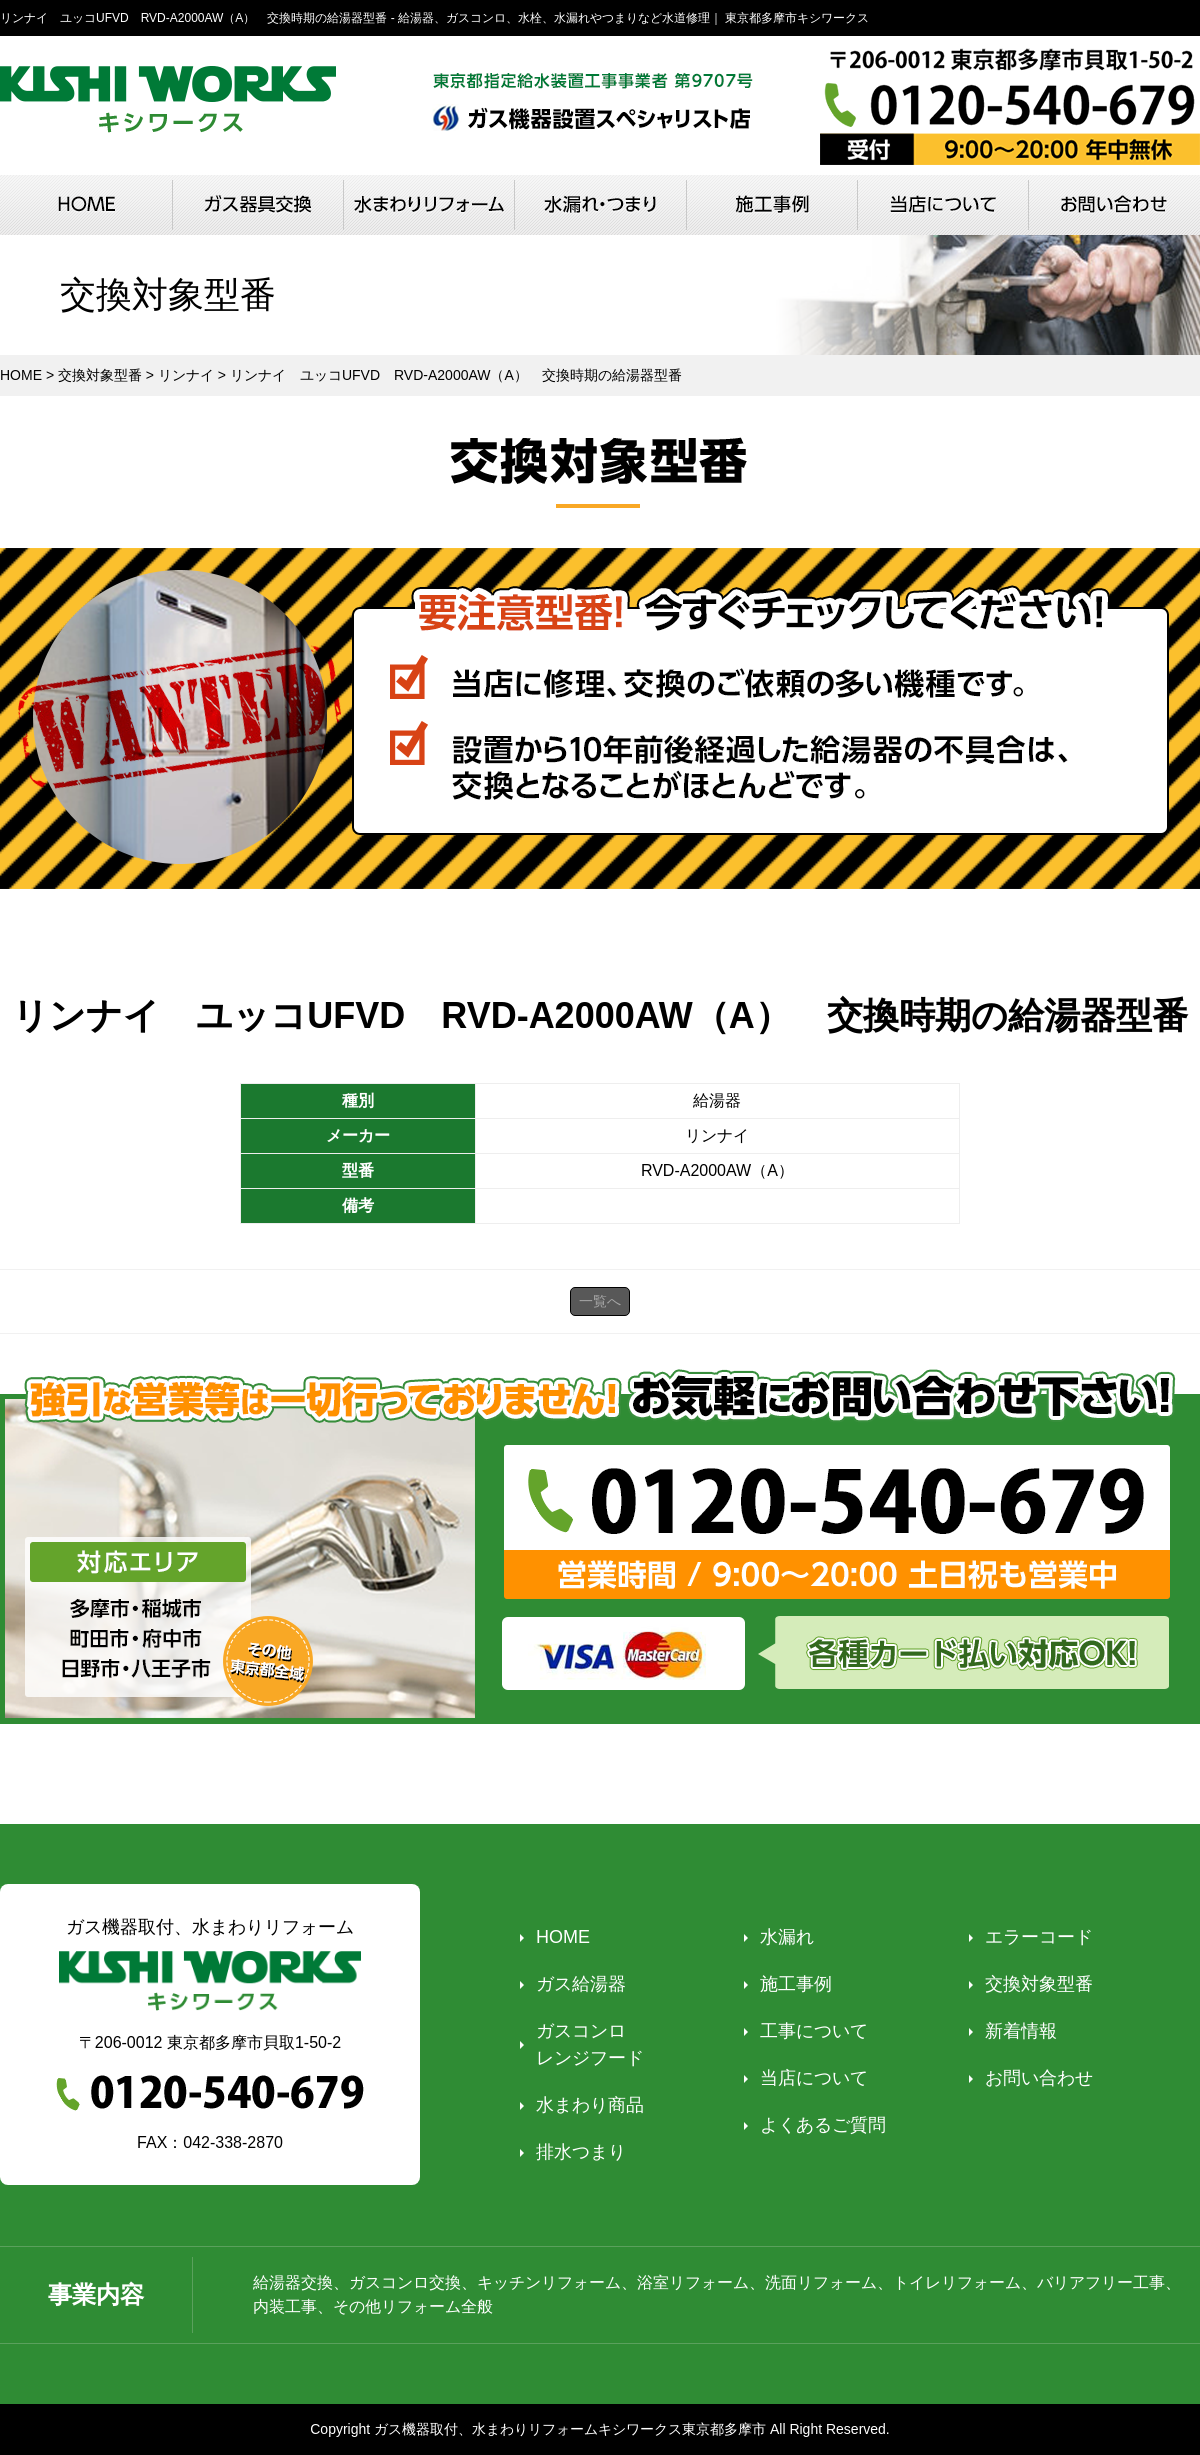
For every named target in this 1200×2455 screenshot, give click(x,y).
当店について (814, 2078)
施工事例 (796, 1984)
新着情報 (1021, 2031)
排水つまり (581, 2152)
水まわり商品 (590, 2105)
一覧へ (600, 1301)
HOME (563, 1937)
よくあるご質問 (823, 2125)
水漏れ (787, 1937)
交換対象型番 (1039, 1984)
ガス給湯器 (581, 1984)
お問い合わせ (1039, 2078)
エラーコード (1039, 1937)
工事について (814, 2031)
